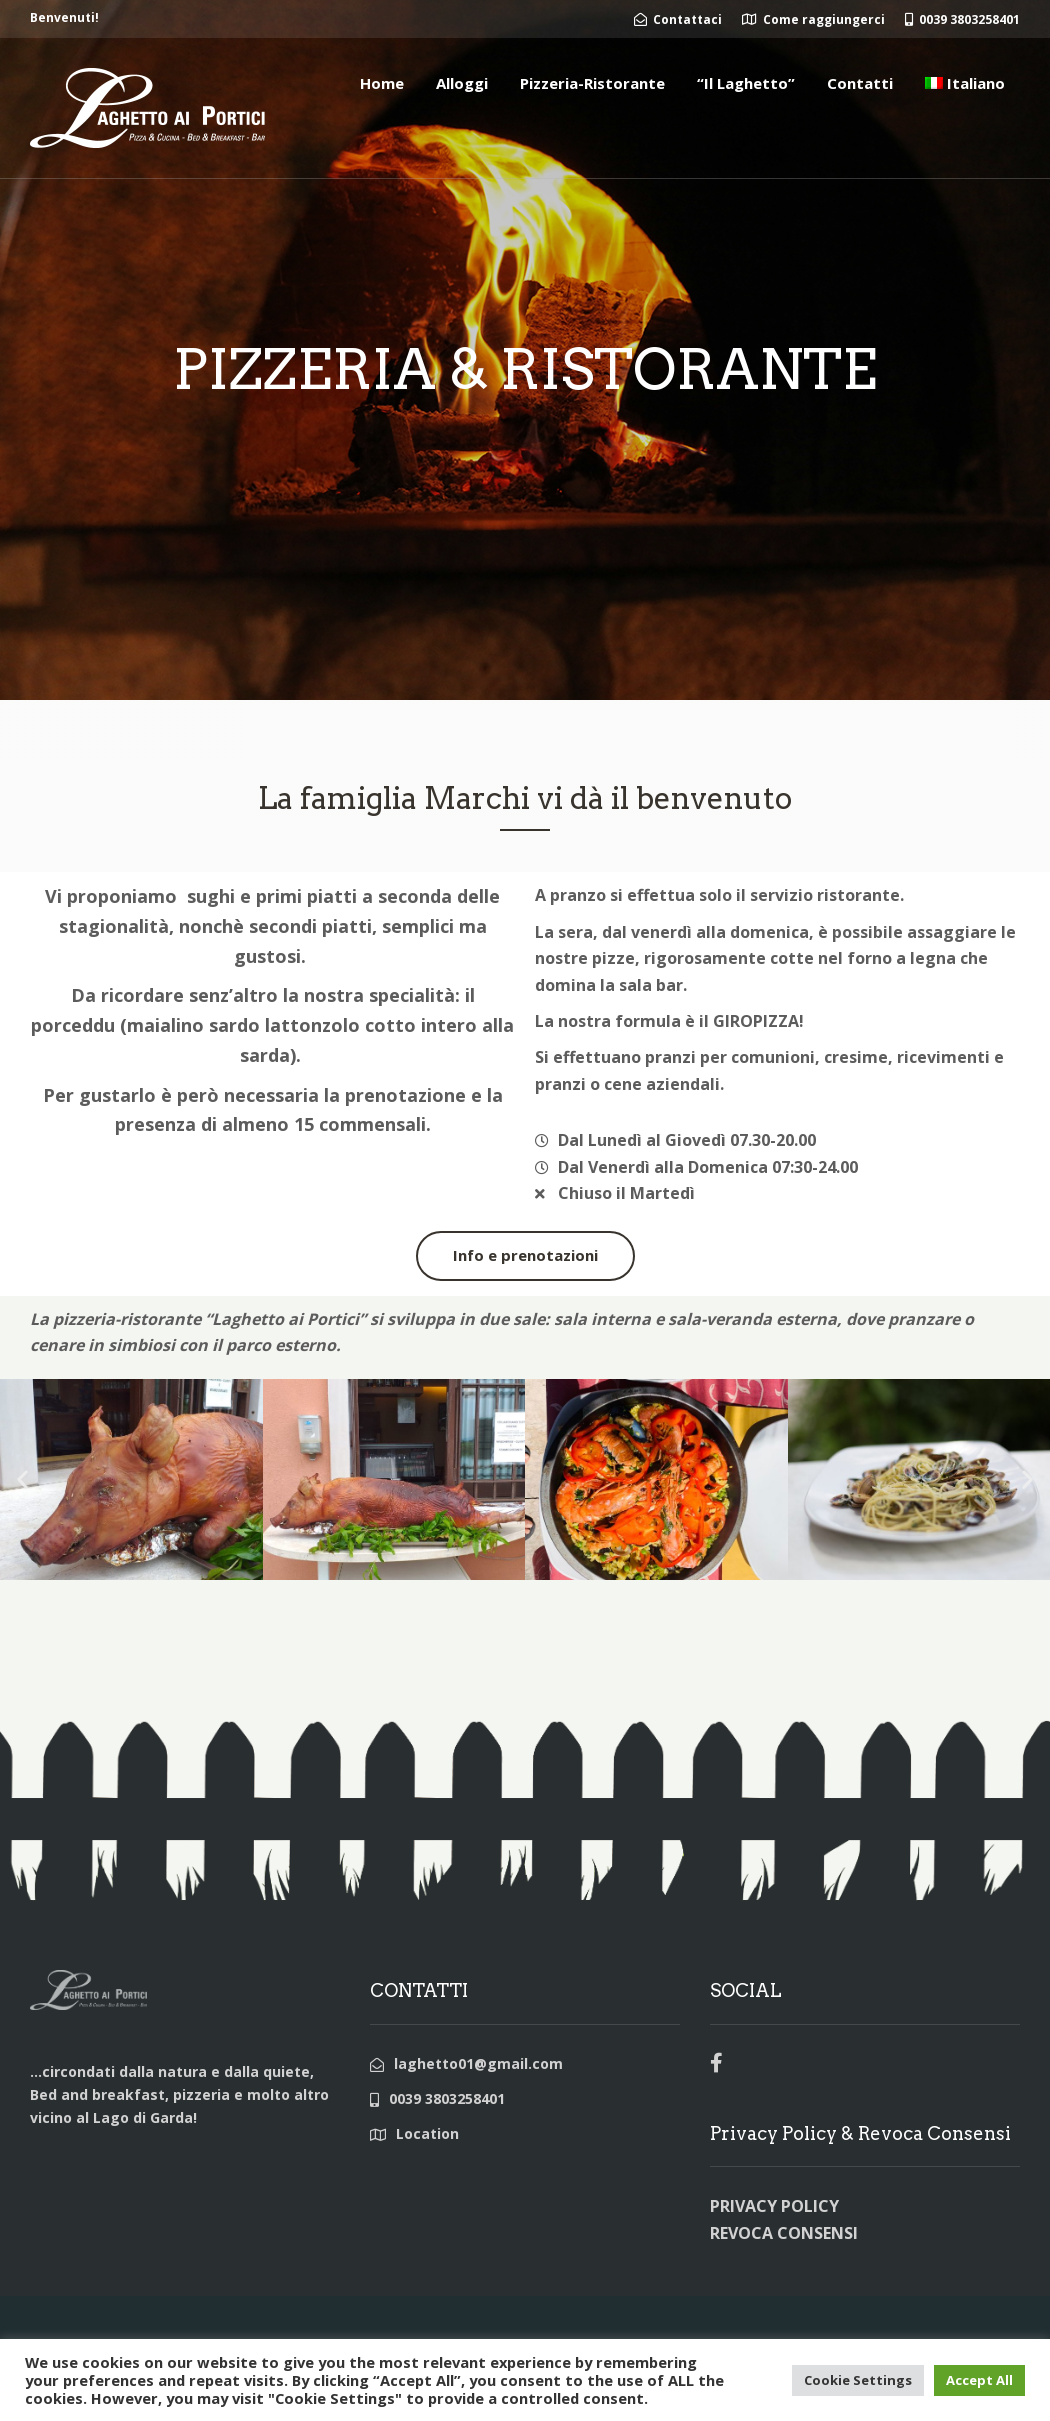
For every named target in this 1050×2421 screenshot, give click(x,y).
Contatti (860, 83)
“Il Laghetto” (746, 83)
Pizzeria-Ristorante (592, 83)
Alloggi (462, 83)
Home (382, 83)
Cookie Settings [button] (858, 2380)
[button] (22, 1479)
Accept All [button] (979, 2380)
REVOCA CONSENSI (784, 2233)
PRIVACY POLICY (774, 2206)
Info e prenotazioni (525, 1255)
